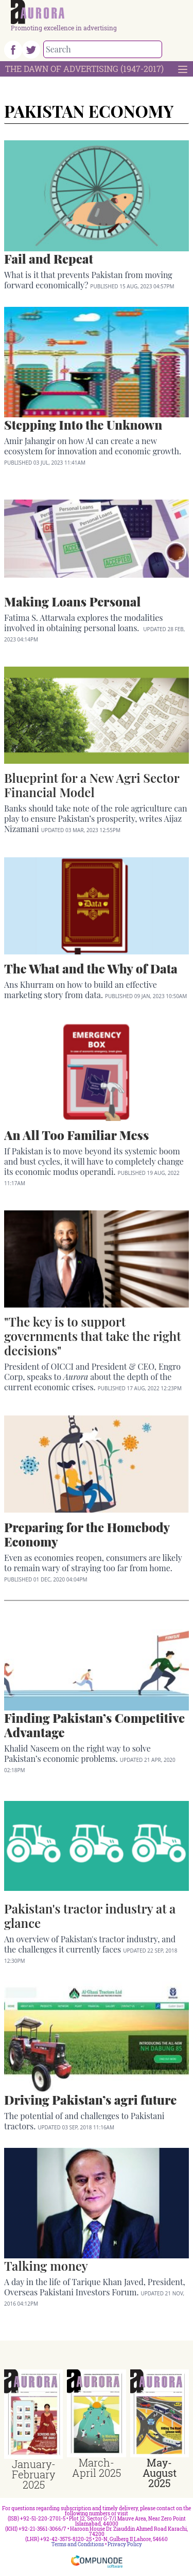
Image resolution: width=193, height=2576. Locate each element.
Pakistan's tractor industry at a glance (90, 1915)
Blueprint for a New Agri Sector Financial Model (91, 784)
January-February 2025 (34, 2474)
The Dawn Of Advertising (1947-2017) (84, 68)
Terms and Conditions (77, 2544)
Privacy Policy (125, 2544)
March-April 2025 (96, 2467)
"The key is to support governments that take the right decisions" (92, 1335)
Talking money (46, 2265)
